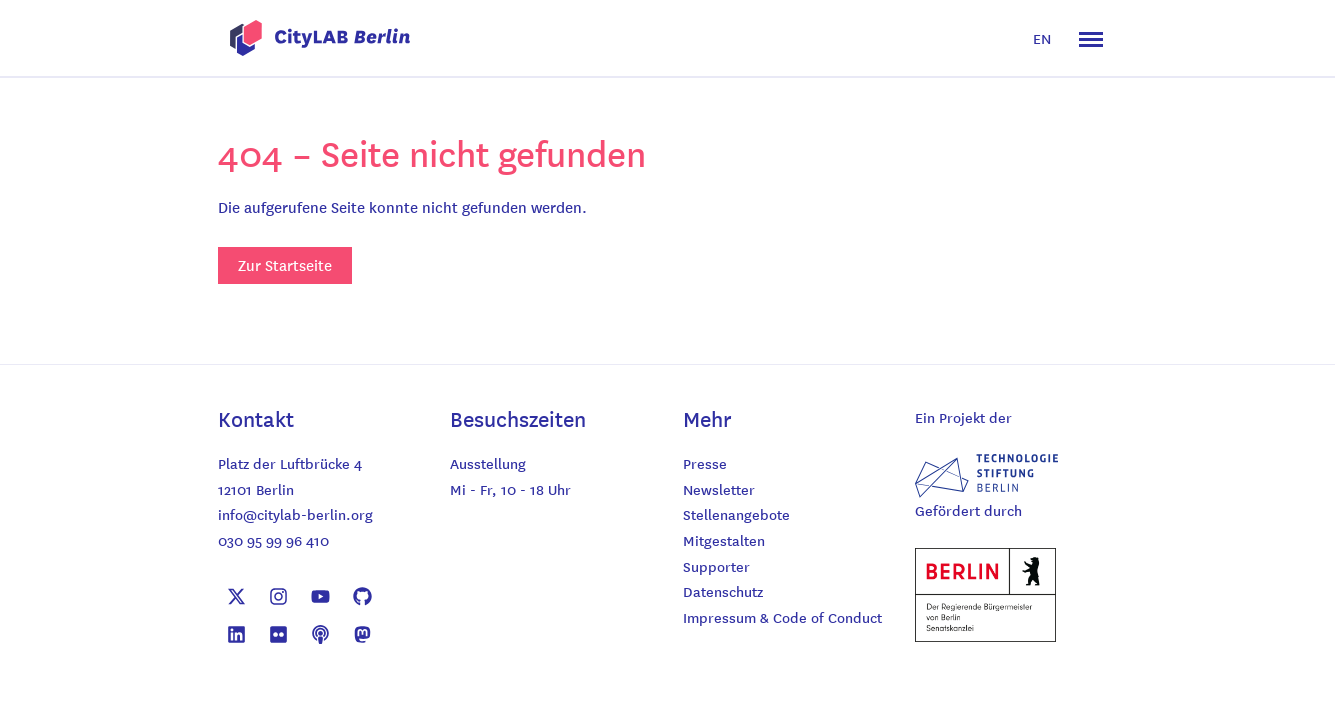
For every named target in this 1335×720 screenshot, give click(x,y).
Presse (705, 463)
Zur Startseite (285, 265)
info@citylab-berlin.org (295, 514)
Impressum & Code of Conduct (782, 617)
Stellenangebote (736, 514)
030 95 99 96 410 (273, 540)
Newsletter (719, 489)
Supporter (716, 566)
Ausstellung (488, 463)
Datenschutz (723, 591)
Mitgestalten (724, 540)
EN (1042, 38)
